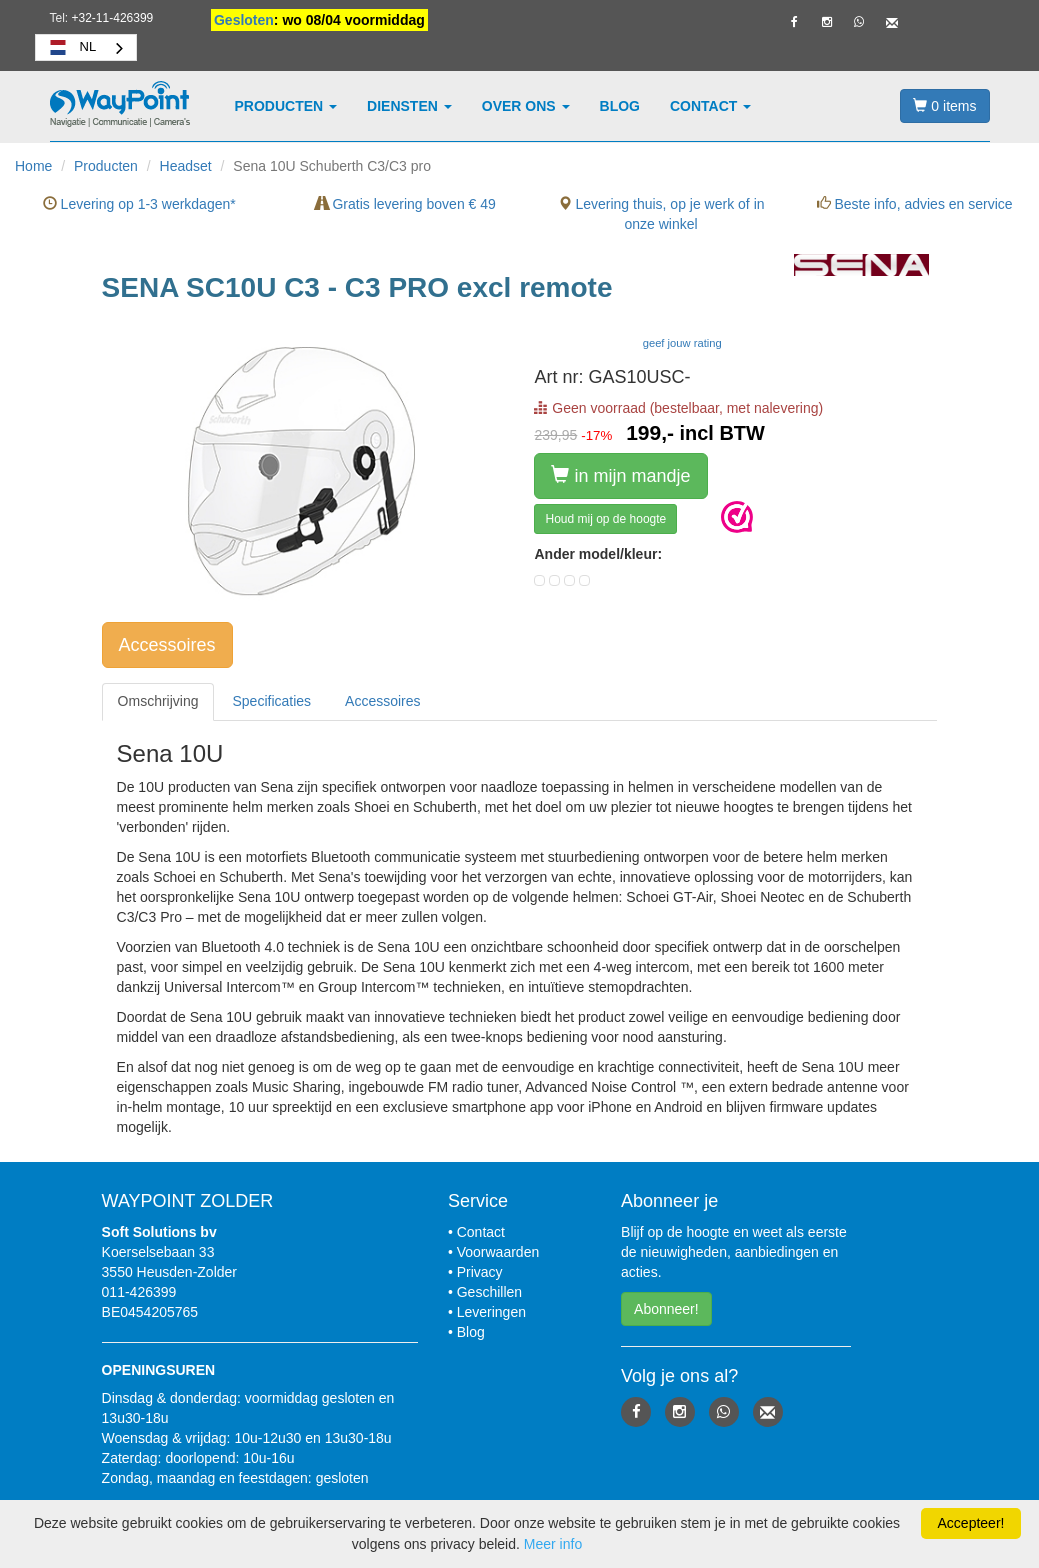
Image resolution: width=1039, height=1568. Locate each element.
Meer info (553, 1544)
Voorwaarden (498, 1252)
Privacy (480, 1272)
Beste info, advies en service (915, 204)
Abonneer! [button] (666, 1309)
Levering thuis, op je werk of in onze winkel (661, 214)
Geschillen (489, 1292)
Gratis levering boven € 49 (405, 204)
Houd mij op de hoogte (605, 519)
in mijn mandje (620, 475)
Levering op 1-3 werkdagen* (139, 204)
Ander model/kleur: (598, 554)
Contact (710, 106)
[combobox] (86, 47)
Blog (620, 106)
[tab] (158, 701)
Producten (286, 106)
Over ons (526, 106)
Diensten (409, 106)
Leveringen (491, 1312)
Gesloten (244, 20)
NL (71, 47)
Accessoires (167, 645)
